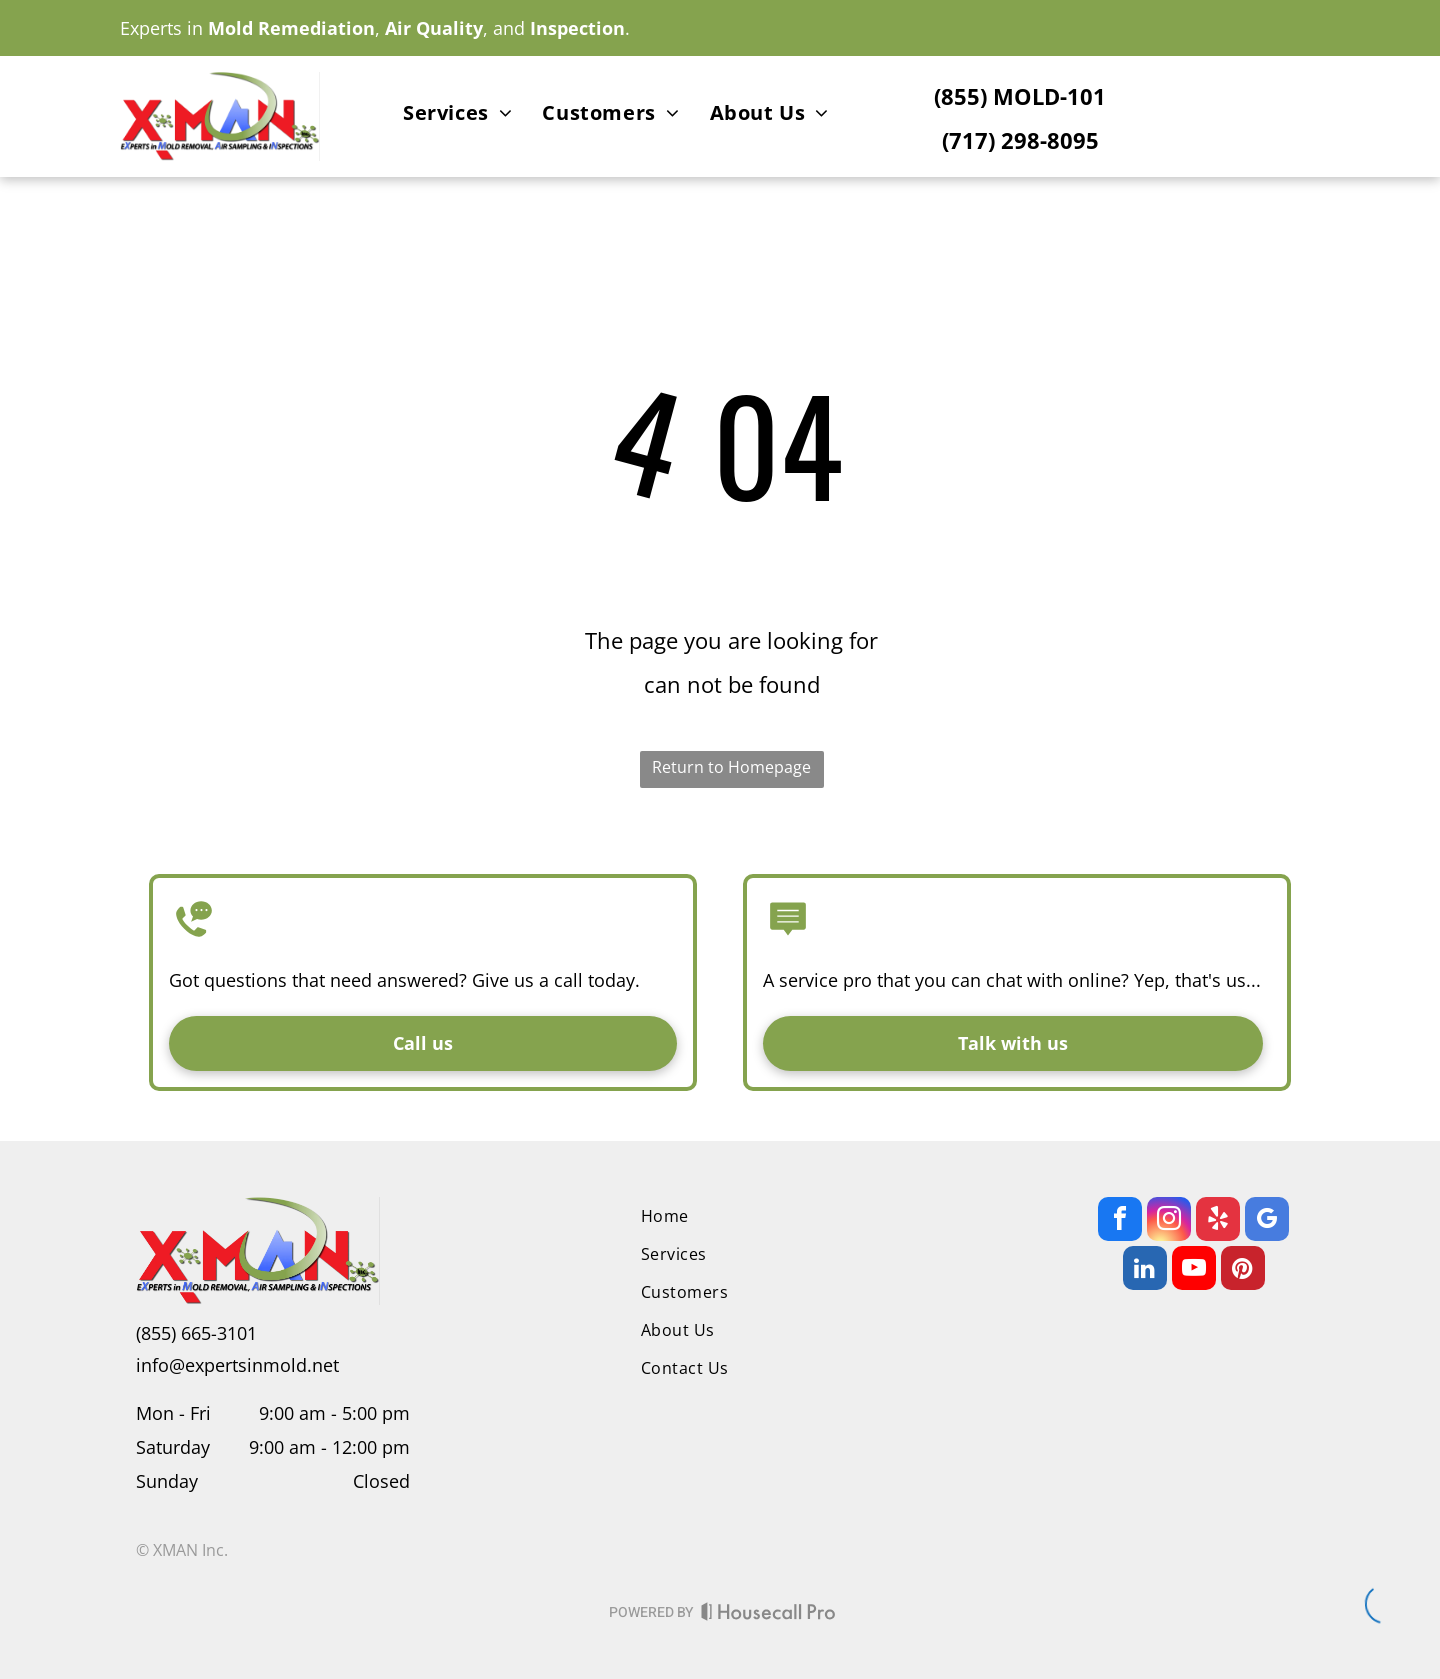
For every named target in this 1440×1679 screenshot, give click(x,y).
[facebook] (1120, 1221)
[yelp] (1218, 1221)
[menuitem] (457, 116)
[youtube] (1194, 1270)
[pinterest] (1243, 1270)
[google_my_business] (1267, 1221)
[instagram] (1169, 1221)
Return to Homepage (731, 767)
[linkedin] (1145, 1270)
